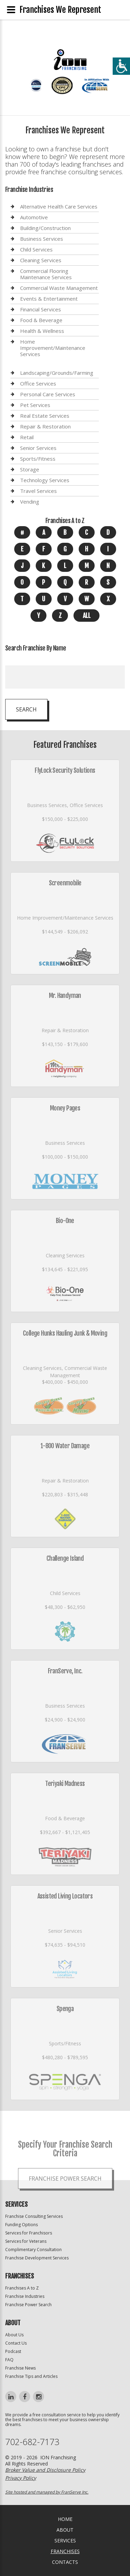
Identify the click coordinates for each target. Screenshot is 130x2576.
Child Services (36, 249)
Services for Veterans (25, 2241)
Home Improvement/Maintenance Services (52, 347)
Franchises (65, 2551)
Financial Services (40, 309)
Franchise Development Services (37, 2258)
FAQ (9, 2360)
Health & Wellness (42, 330)
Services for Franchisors (28, 2233)
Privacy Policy (20, 2478)
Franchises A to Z (22, 2288)
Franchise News (20, 2368)
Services (65, 2540)
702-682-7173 (32, 2441)
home (65, 2519)
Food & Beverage (41, 320)
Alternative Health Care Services (58, 206)
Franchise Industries (24, 2296)
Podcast (13, 2351)
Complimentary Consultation (33, 2249)
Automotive (34, 217)
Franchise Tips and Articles (31, 2376)
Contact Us (16, 2343)
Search (26, 709)
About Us (14, 2335)
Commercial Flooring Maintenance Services (46, 274)
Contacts (65, 2562)
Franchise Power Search (28, 2305)
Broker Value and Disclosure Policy (45, 2470)
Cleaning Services (40, 260)
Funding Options (21, 2225)
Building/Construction (45, 227)
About (65, 2529)
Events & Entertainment (49, 298)
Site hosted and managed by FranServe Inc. (46, 2492)
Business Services (41, 238)
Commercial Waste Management (59, 287)
